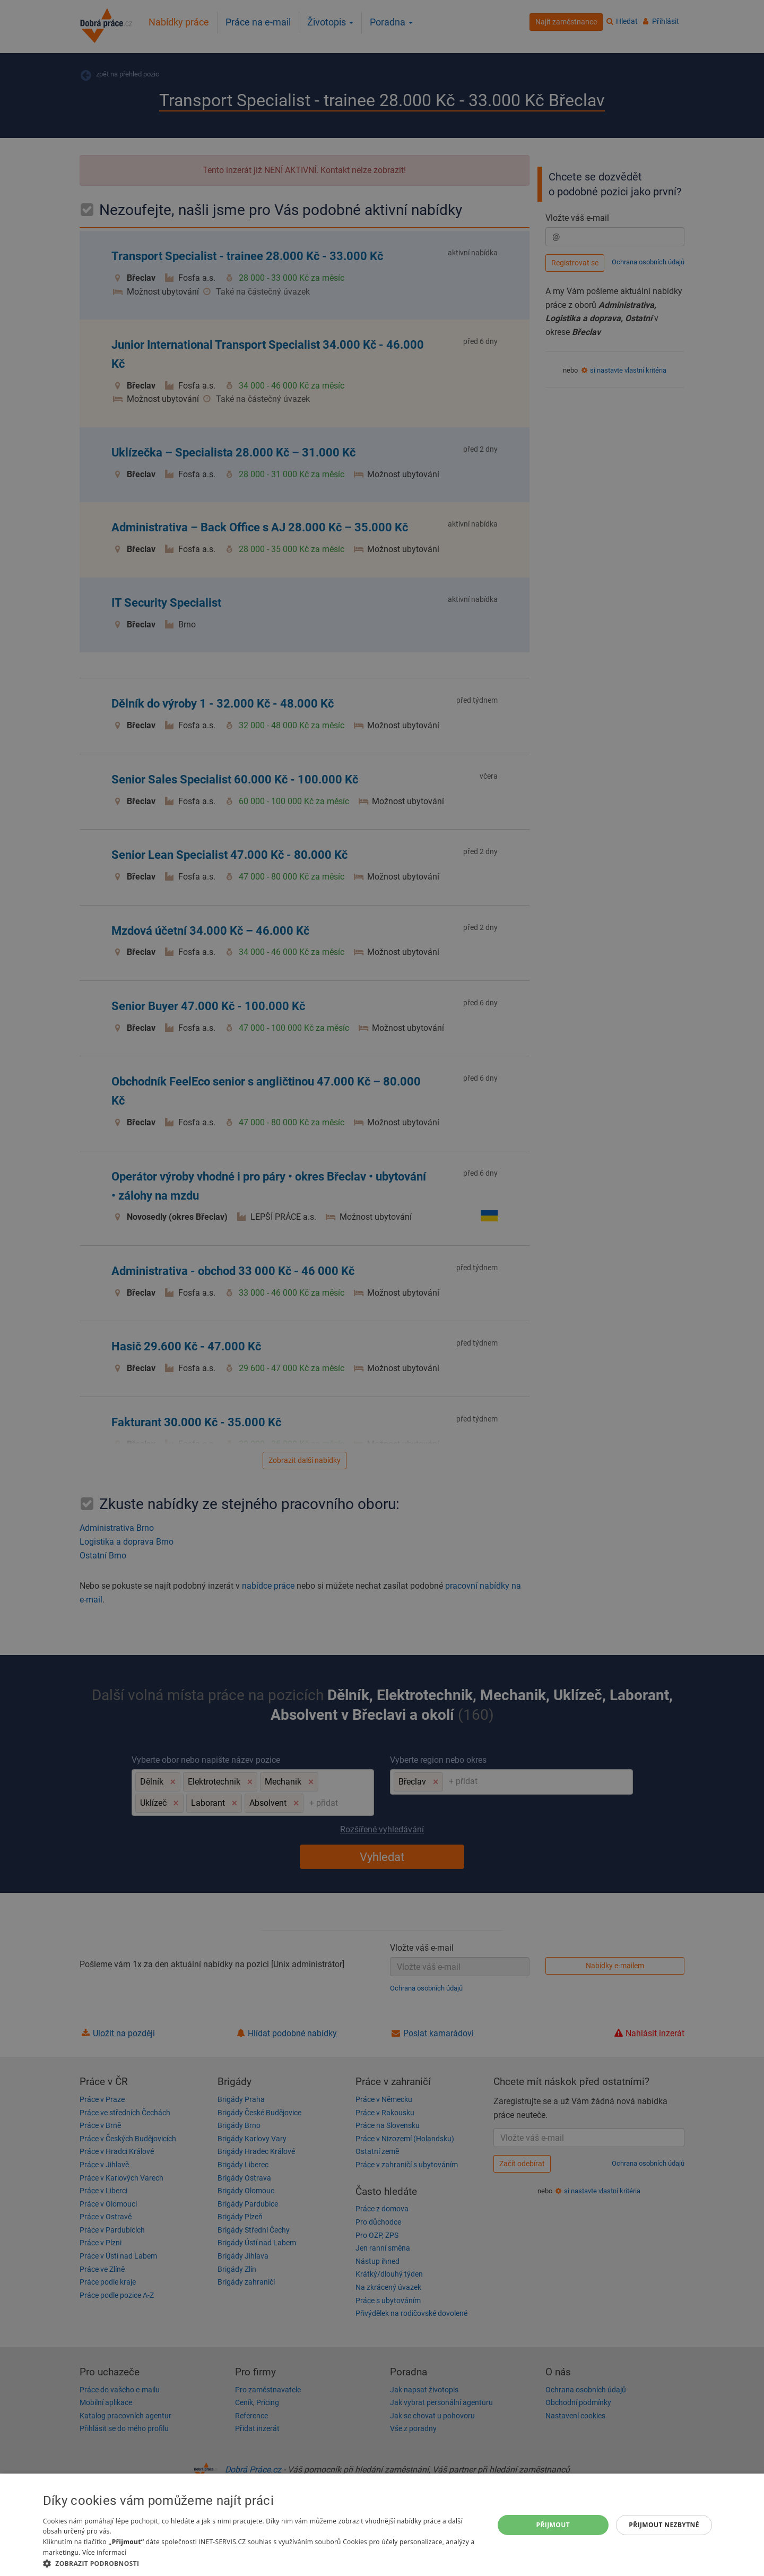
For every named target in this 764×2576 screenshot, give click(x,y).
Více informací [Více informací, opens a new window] (104, 2552)
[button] (261, 2563)
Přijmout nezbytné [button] (664, 2524)
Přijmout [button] (553, 2524)
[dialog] (382, 2525)
